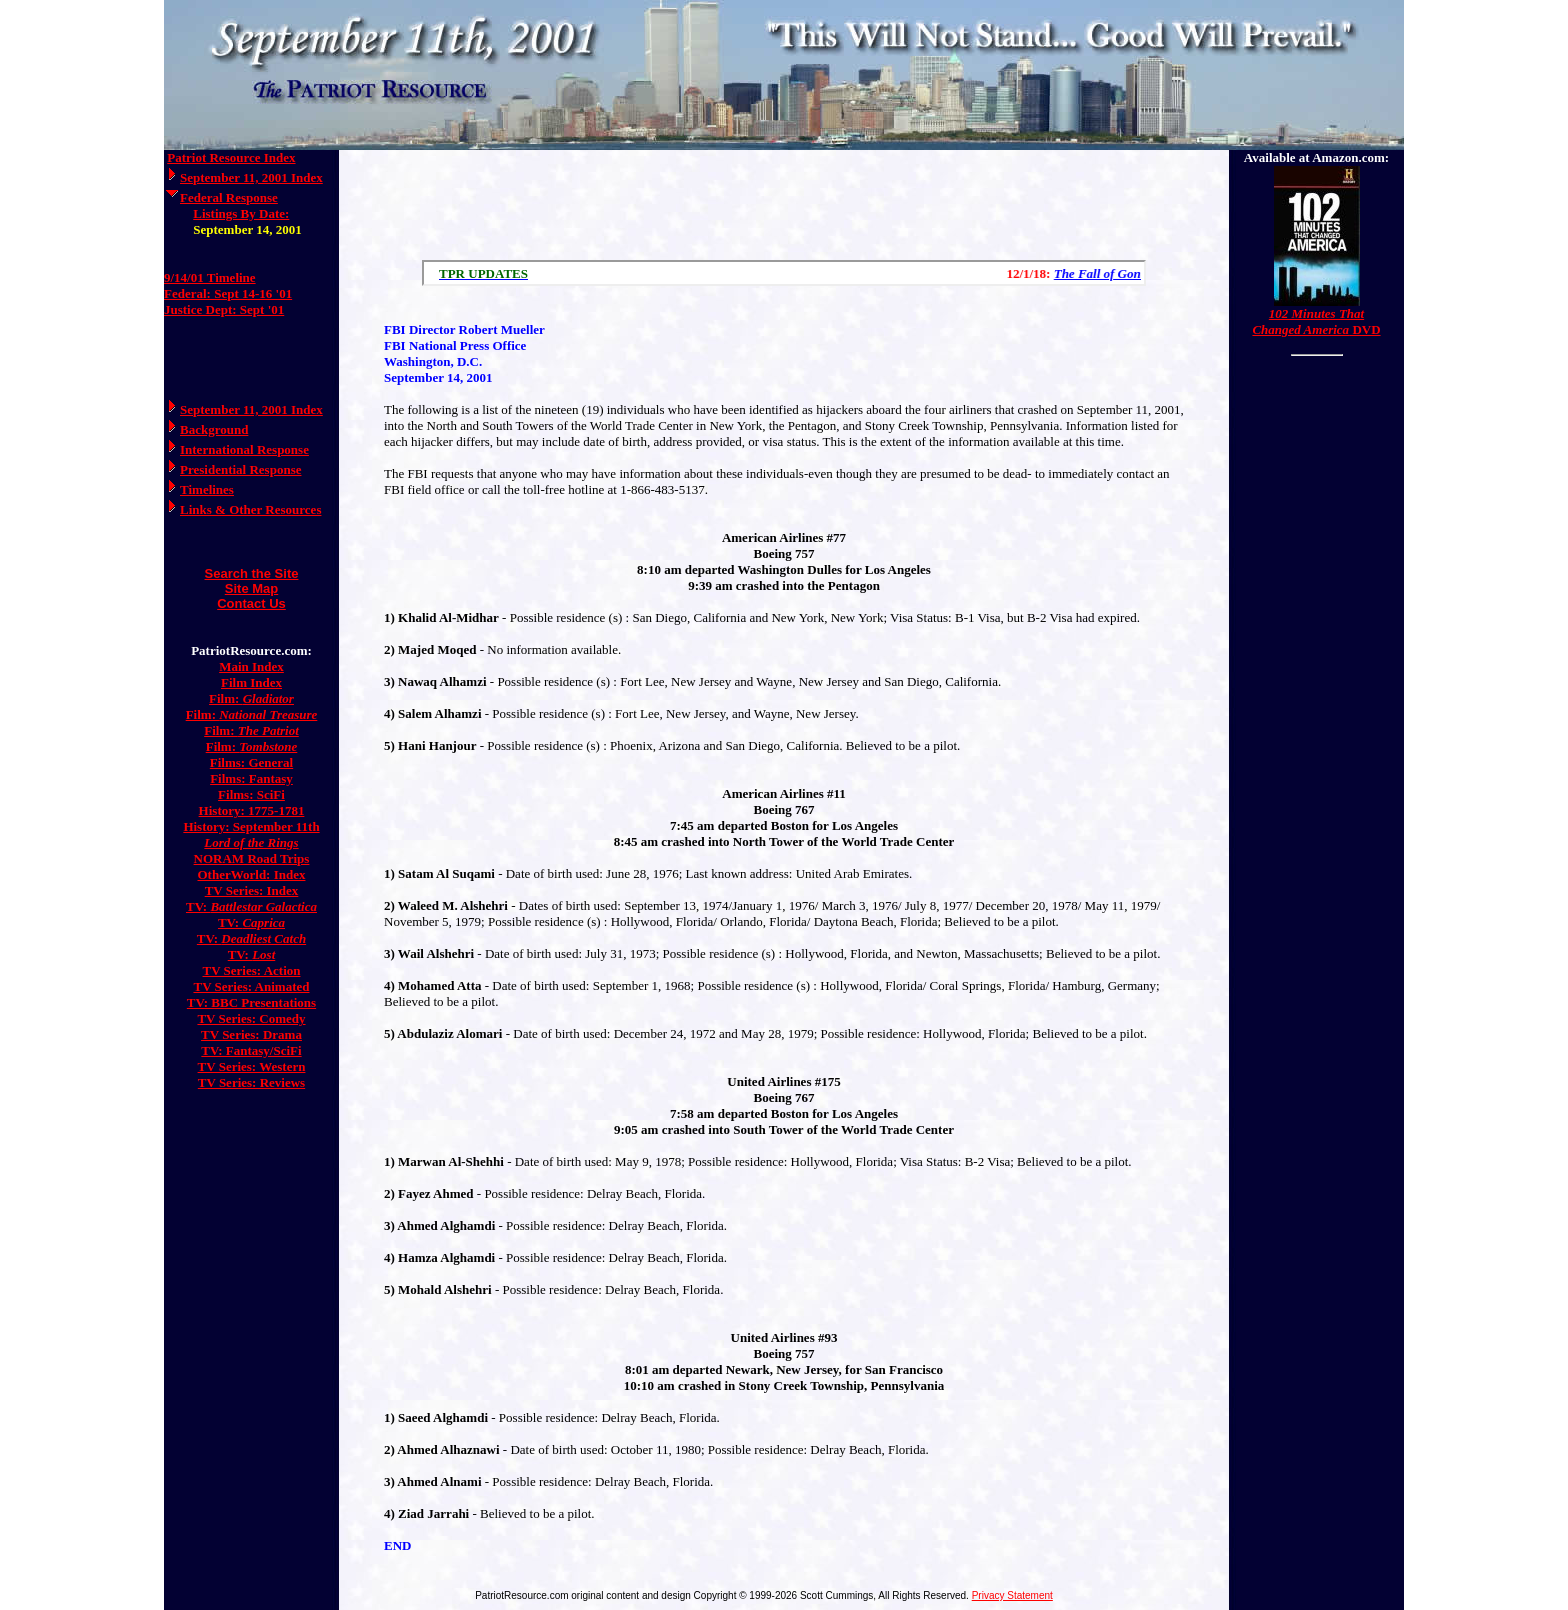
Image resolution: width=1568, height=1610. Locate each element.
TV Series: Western (252, 1066)
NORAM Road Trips (252, 858)
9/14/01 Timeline (210, 277)
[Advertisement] (784, 200)
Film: (251, 698)
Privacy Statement (1012, 1595)
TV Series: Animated (251, 986)
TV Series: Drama (251, 1034)
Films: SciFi (251, 794)
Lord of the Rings (251, 842)
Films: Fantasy (251, 778)
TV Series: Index (252, 890)
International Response (244, 449)
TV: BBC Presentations (251, 1002)
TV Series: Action (252, 970)
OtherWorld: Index (252, 874)
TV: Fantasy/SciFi (251, 1050)
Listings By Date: (241, 213)
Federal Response (229, 197)
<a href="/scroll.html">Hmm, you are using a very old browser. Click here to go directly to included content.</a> (784, 273)
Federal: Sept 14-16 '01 (228, 293)
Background (214, 429)
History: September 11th (251, 826)
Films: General (251, 762)
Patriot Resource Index (231, 157)
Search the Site (252, 573)
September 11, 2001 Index (251, 177)
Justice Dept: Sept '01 (224, 309)
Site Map (251, 588)
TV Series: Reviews (251, 1082)
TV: (251, 906)
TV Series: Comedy (251, 1018)
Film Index (251, 682)
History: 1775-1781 (252, 810)
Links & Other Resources (250, 509)
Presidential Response (240, 469)
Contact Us (251, 603)
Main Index (251, 666)
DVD (1316, 321)
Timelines (207, 489)
